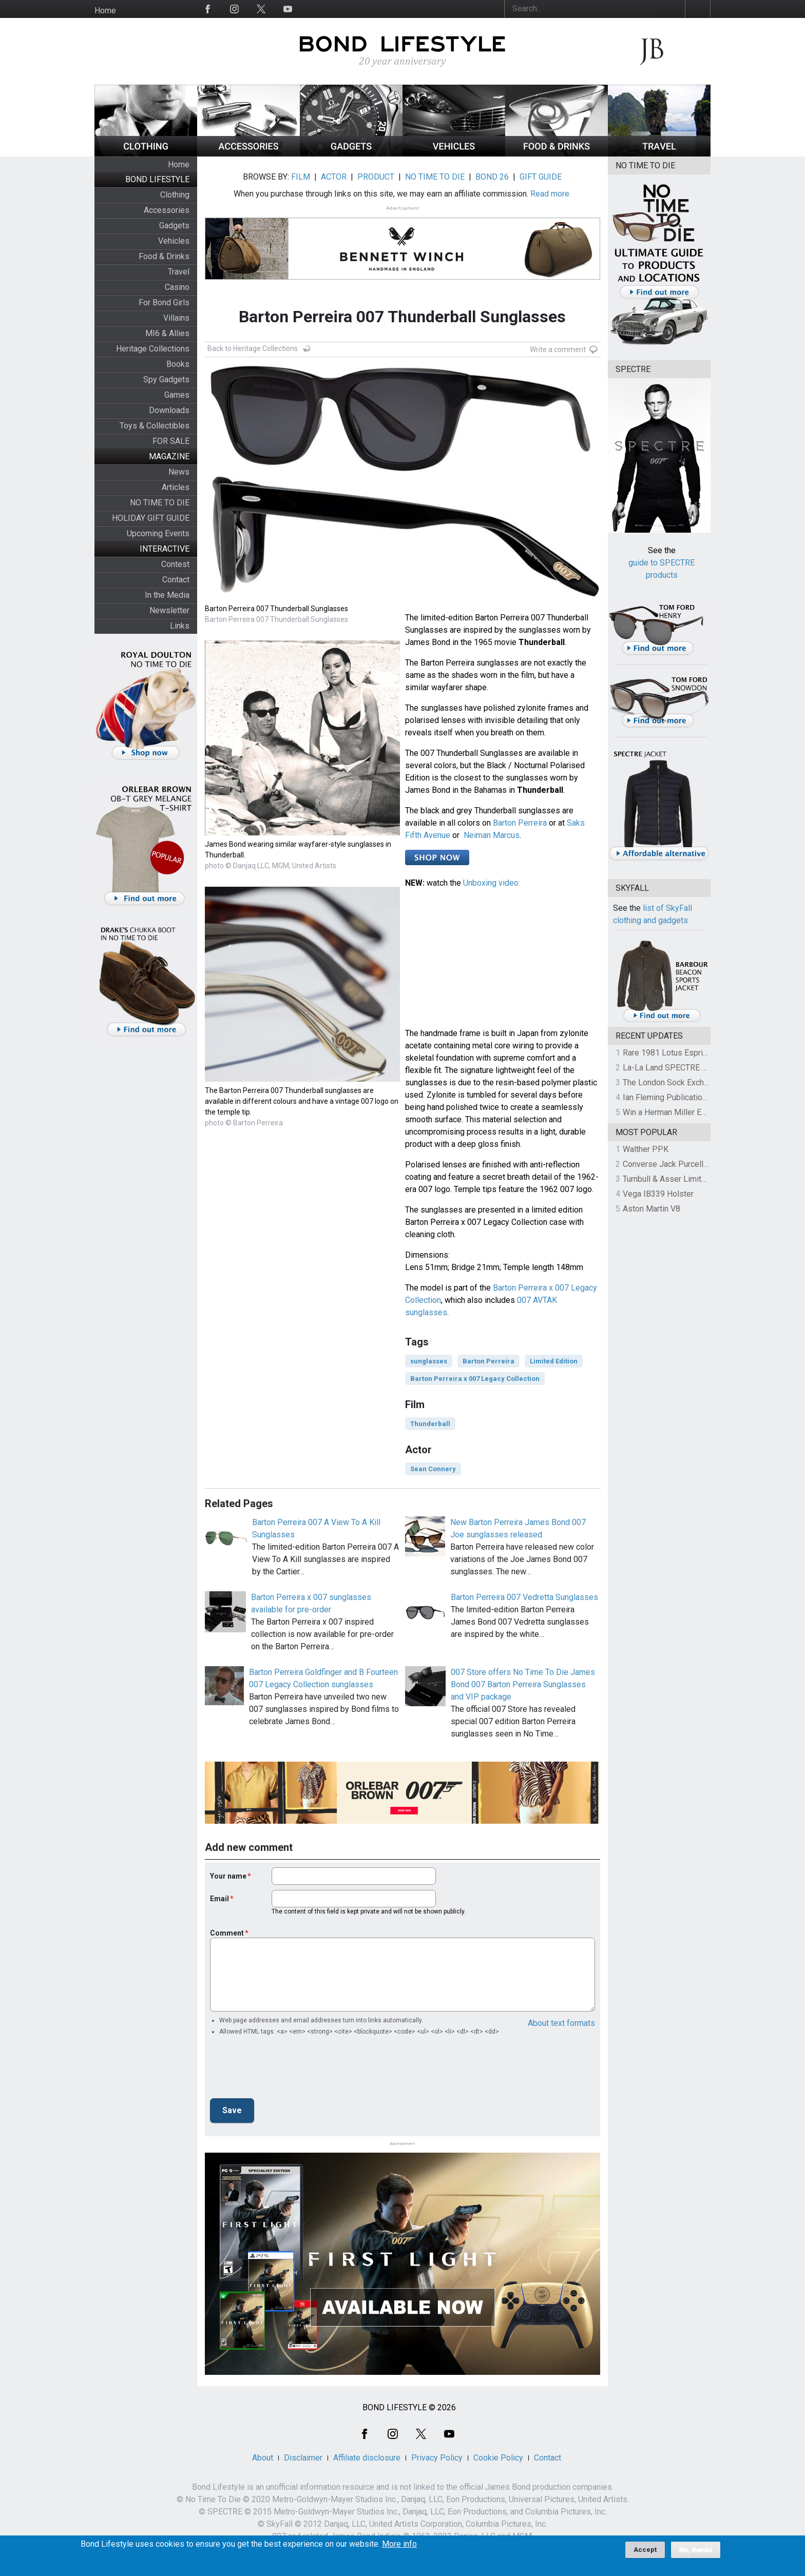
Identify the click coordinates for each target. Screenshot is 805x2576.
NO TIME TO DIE (159, 503)
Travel (178, 272)
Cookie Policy (498, 2458)
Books (177, 364)
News (178, 472)
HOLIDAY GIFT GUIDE (150, 518)
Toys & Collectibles (154, 426)
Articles (175, 487)
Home (105, 10)
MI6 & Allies (167, 333)
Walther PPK (645, 1149)
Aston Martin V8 (651, 1209)
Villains (176, 318)
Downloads (169, 410)
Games (176, 395)
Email (219, 1899)
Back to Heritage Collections (252, 348)
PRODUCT (375, 177)
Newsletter (169, 610)
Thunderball (430, 1424)
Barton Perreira (520, 823)
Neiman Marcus (492, 835)
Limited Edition (554, 1361)
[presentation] (288, 2070)
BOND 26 (492, 177)
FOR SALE (170, 441)
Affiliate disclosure (366, 2458)
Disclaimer (303, 2458)
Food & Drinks (164, 256)
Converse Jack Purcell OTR (672, 1164)
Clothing (174, 195)
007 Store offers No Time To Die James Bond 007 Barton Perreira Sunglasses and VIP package (523, 1684)
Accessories (166, 210)
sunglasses (428, 1361)
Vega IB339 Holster (658, 1194)
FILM (300, 177)
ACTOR (334, 177)
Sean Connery (433, 1469)
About (262, 2458)
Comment (227, 1933)
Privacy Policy (437, 2458)
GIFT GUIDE (541, 177)
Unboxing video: (491, 883)
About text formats (561, 2023)
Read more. (550, 194)
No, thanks (696, 2549)
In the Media (167, 595)
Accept (645, 2549)
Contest (175, 564)
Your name (228, 1876)
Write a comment (558, 349)
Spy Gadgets (166, 379)
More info (399, 2544)
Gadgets (174, 225)
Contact (175, 579)
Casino (177, 287)
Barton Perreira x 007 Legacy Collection (475, 1378)
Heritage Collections (152, 349)
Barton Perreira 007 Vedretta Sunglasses (524, 1597)
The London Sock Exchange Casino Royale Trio (706, 1082)
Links (179, 626)
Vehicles (173, 241)
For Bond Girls (164, 302)
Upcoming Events (158, 533)
